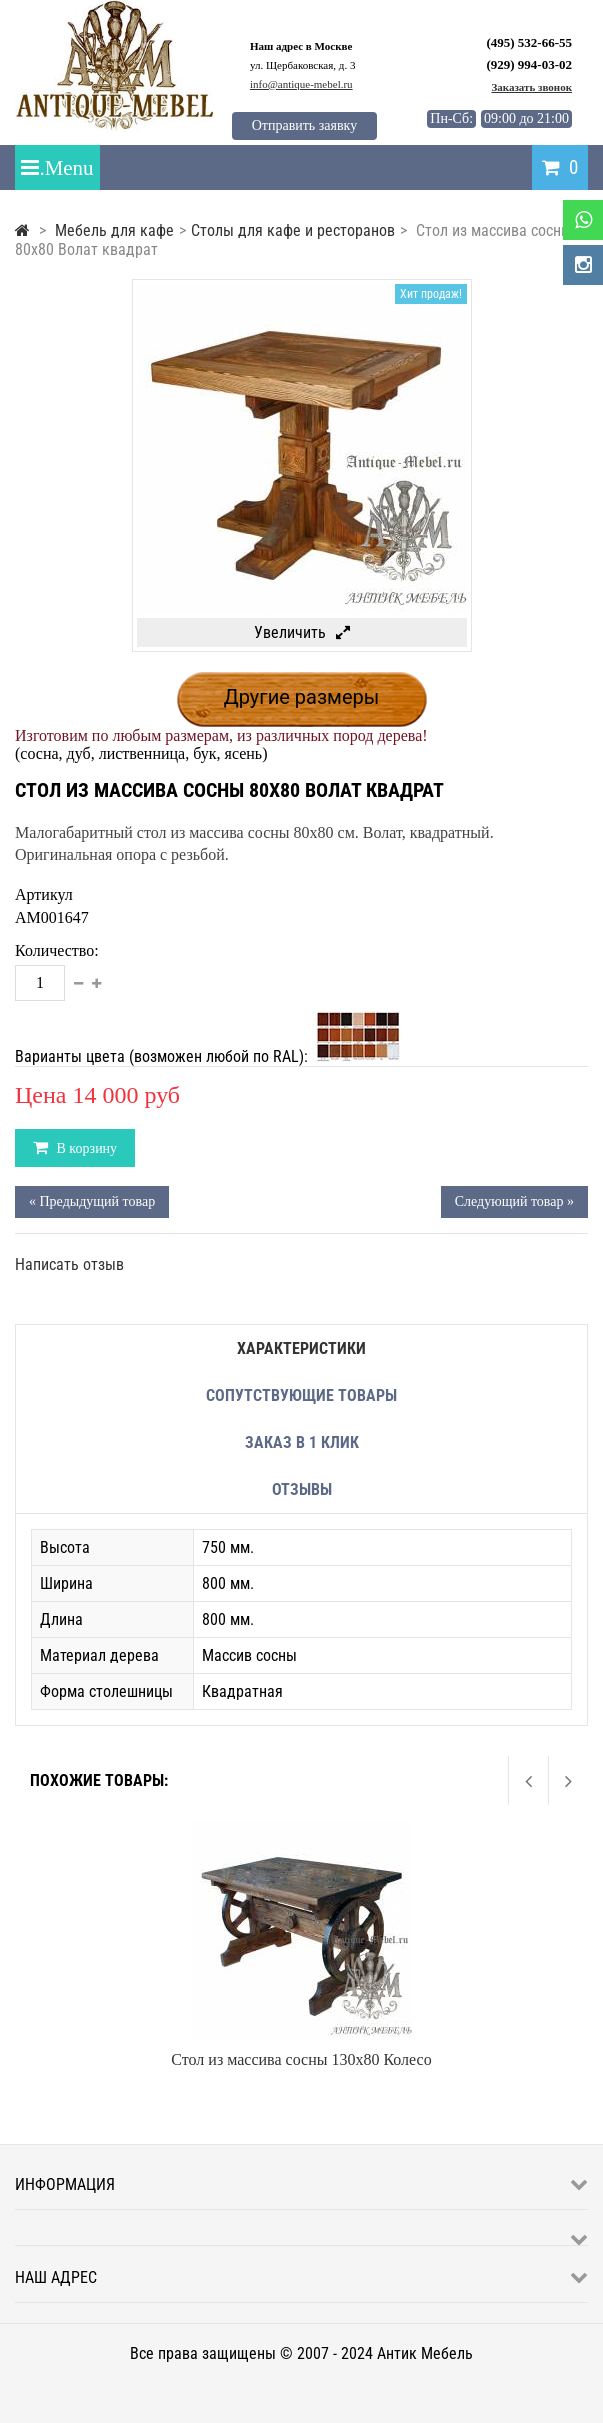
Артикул (44, 894)
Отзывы (302, 1489)
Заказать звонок (531, 87)
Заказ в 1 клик (302, 1442)
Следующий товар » (514, 1201)
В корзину (85, 1148)
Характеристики (301, 1348)
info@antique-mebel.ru (301, 84)
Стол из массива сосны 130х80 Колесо (301, 2059)
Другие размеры (302, 697)
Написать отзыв (69, 1264)
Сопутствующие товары (301, 1395)
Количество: (57, 950)
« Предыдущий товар (92, 1201)
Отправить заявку (304, 125)
